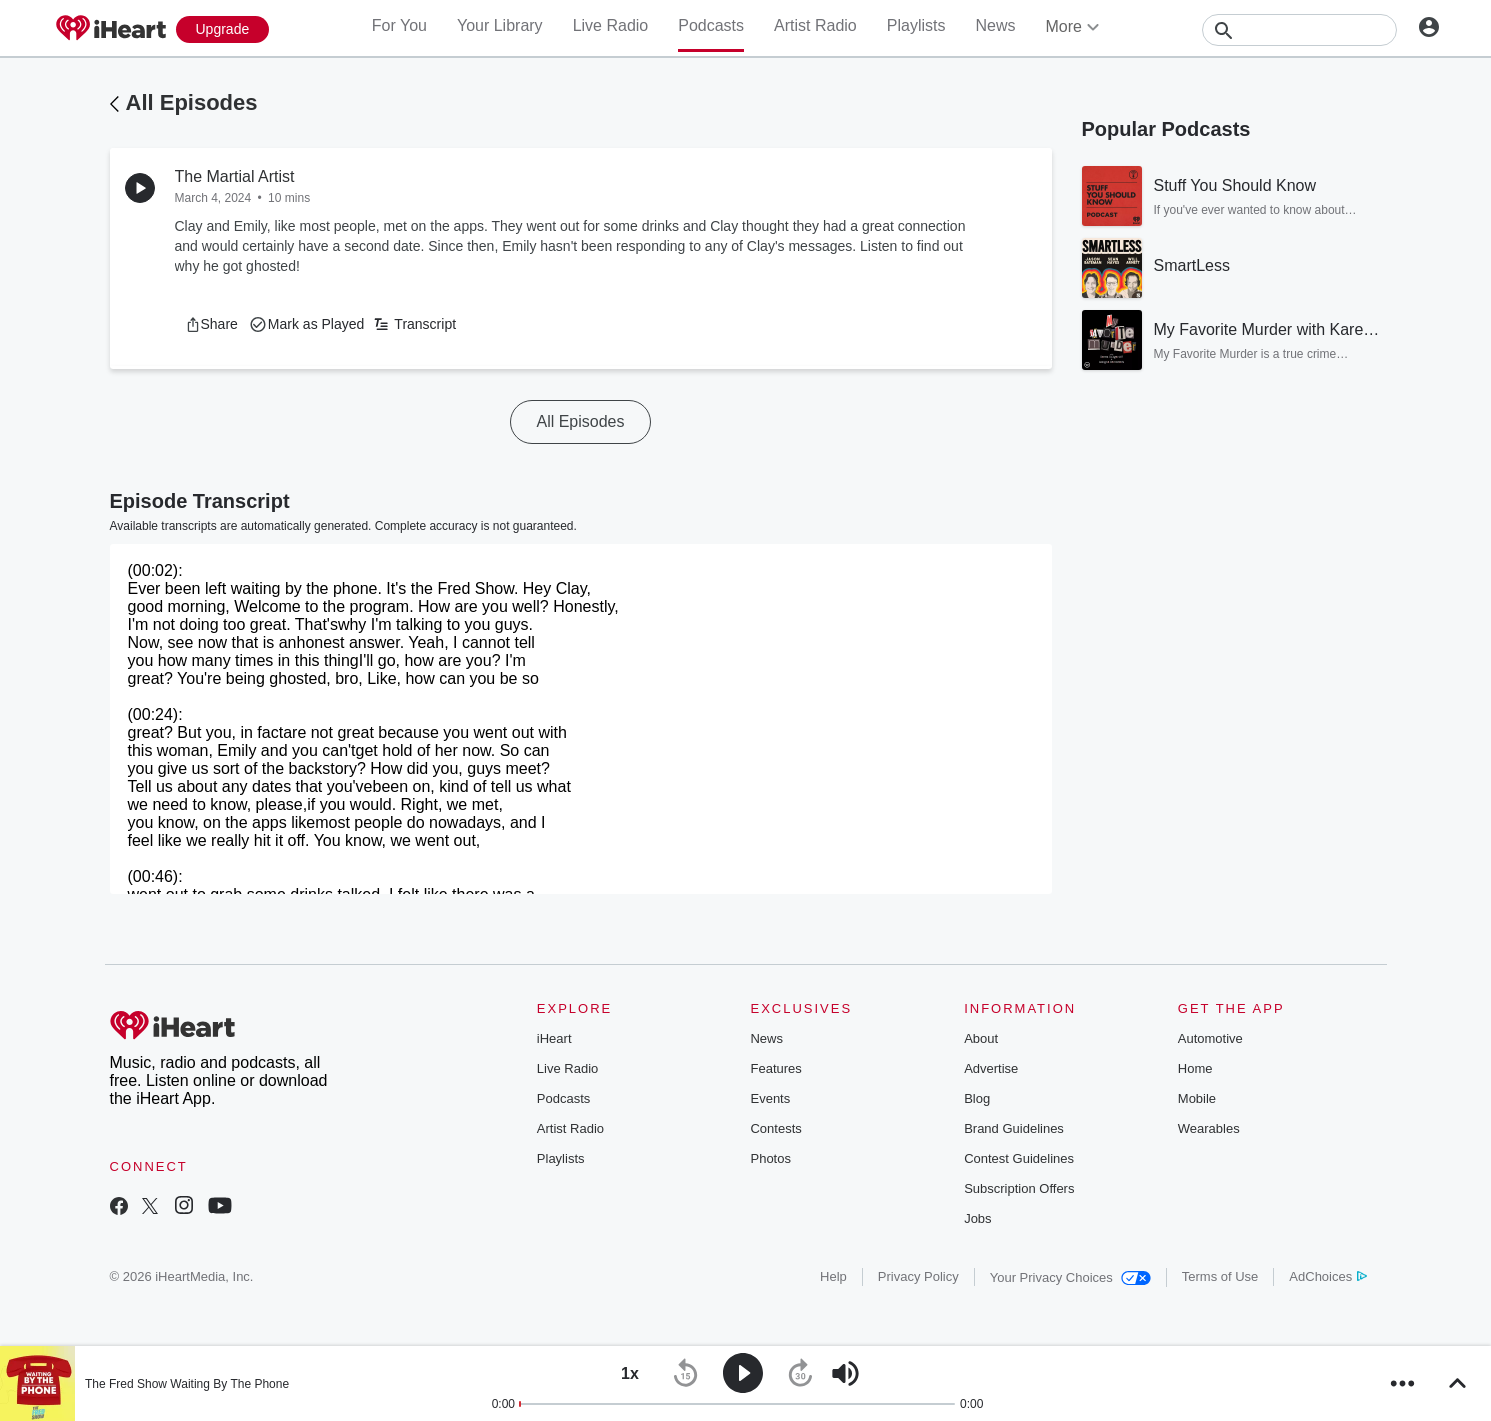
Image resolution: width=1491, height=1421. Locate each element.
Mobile (1197, 1098)
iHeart (554, 1038)
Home (1195, 1068)
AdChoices (1327, 1276)
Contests (775, 1128)
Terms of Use (1220, 1276)
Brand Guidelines (1014, 1128)
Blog (977, 1098)
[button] (211, 324)
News (995, 25)
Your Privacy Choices (1070, 1277)
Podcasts (711, 25)
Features (775, 1068)
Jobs (977, 1218)
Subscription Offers (1019, 1188)
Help (833, 1276)
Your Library (500, 25)
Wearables (1209, 1128)
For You (399, 25)
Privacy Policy (918, 1276)
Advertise (991, 1068)
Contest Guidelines (1019, 1158)
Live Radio (611, 25)
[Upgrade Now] (223, 29)
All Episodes (192, 102)
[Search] (1299, 30)
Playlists (916, 25)
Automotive (1210, 1038)
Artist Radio (815, 25)
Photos (770, 1158)
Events (770, 1098)
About (981, 1038)
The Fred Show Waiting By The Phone (187, 1384)
